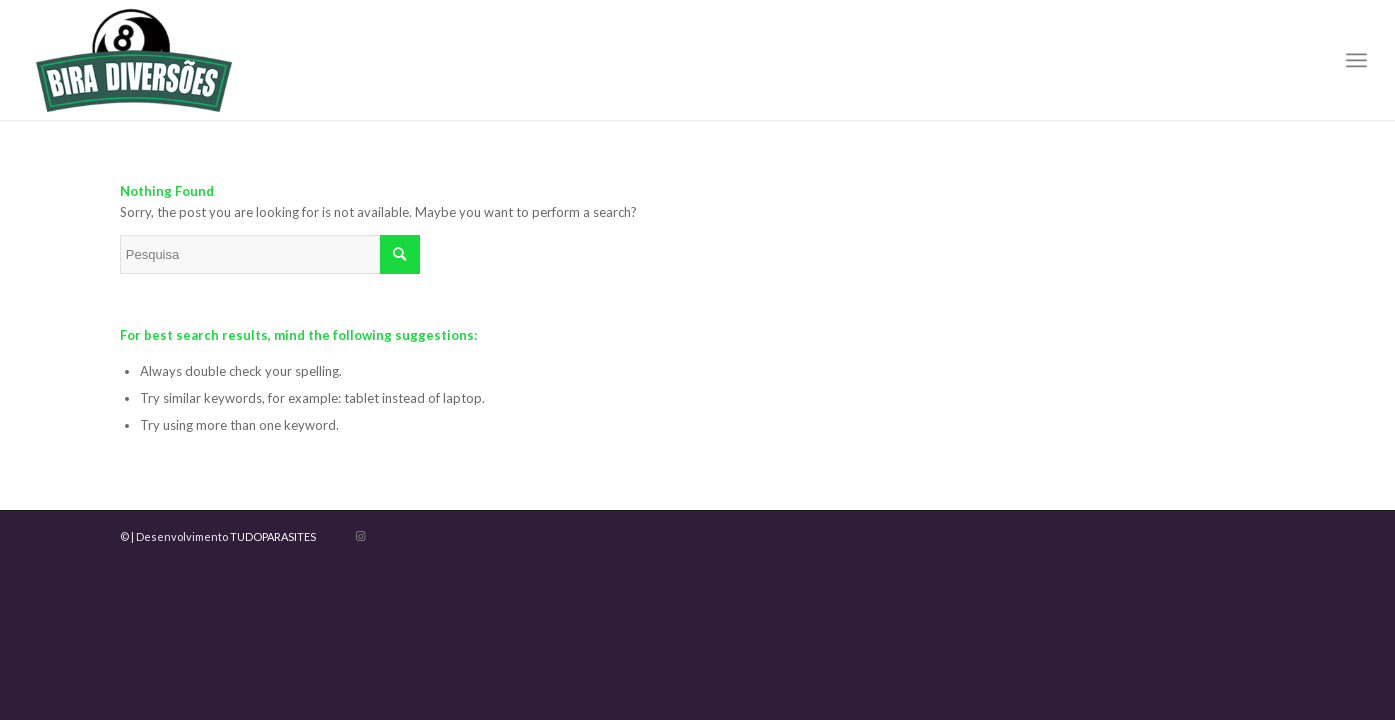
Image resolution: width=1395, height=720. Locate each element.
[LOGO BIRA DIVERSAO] (134, 60)
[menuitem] (1356, 60)
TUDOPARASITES (273, 536)
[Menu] (1356, 60)
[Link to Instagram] (361, 536)
